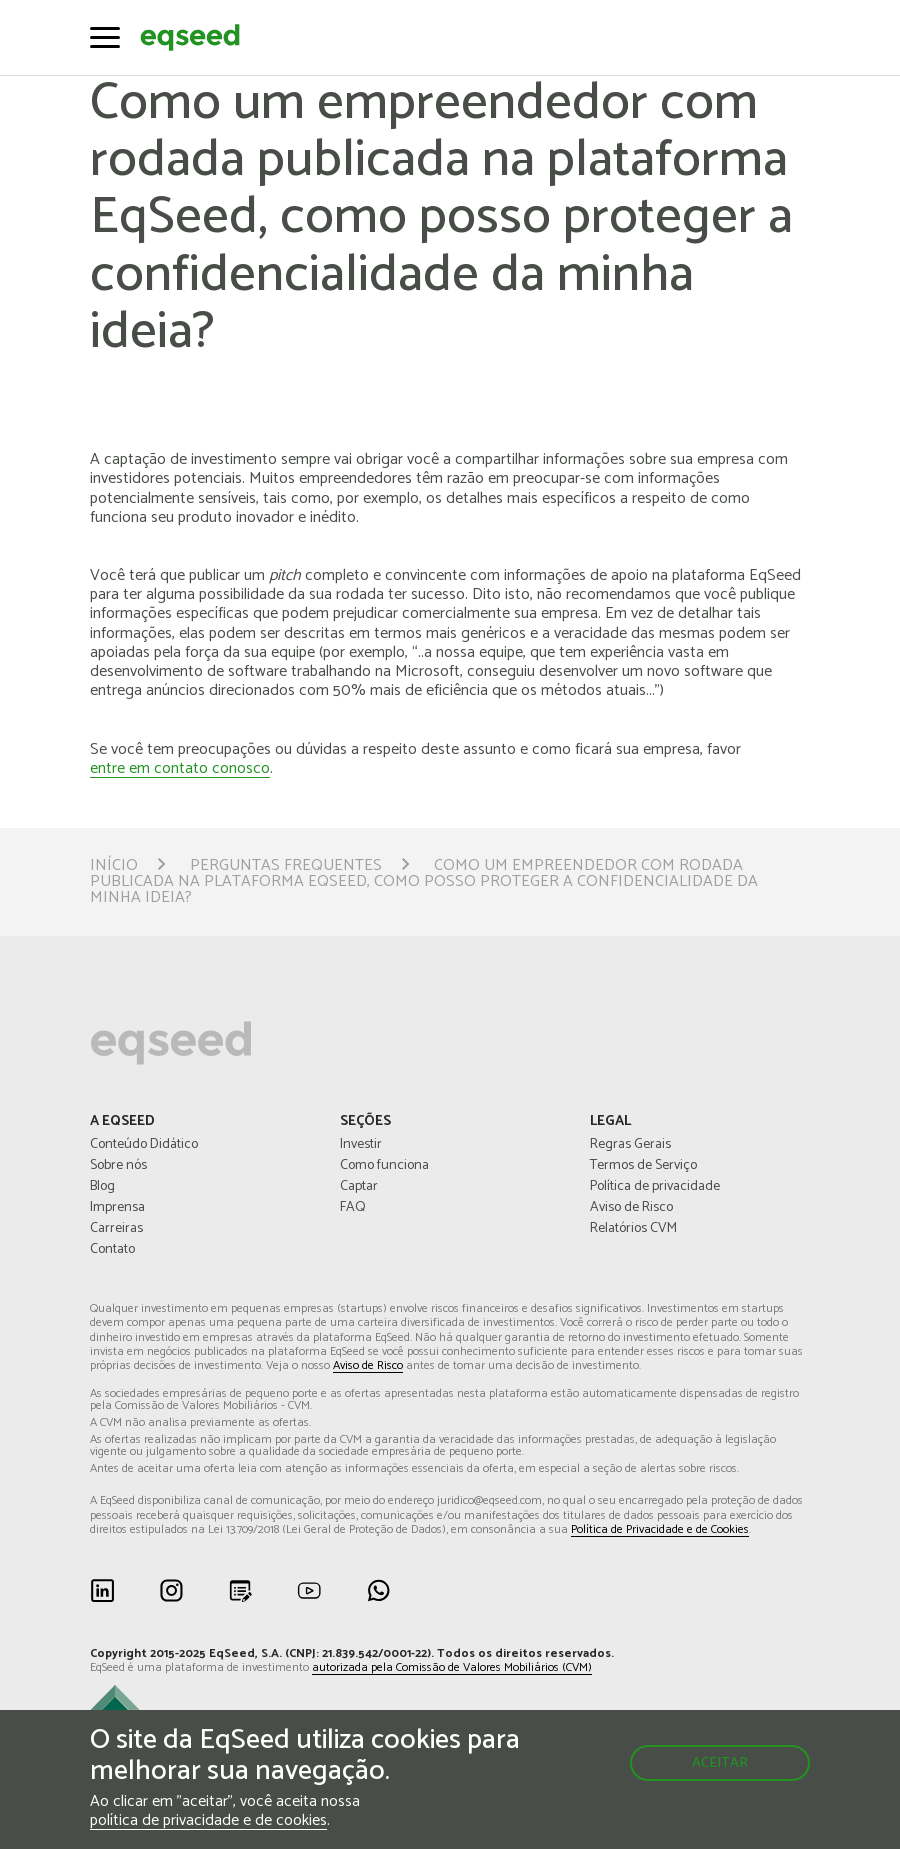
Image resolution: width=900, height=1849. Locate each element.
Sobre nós (118, 1166)
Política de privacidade (655, 1187)
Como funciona (384, 1166)
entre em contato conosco (180, 769)
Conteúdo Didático (144, 1145)
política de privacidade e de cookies (208, 1821)
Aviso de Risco (631, 1208)
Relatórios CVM (633, 1229)
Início (114, 866)
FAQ (353, 1208)
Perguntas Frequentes (286, 866)
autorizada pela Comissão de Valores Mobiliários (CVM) (452, 1668)
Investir (361, 1145)
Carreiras (116, 1229)
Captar (359, 1187)
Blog (102, 1187)
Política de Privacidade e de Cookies (660, 1530)
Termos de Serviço (643, 1166)
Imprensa (117, 1208)
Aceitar (720, 1763)
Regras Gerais (630, 1145)
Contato (112, 1250)
